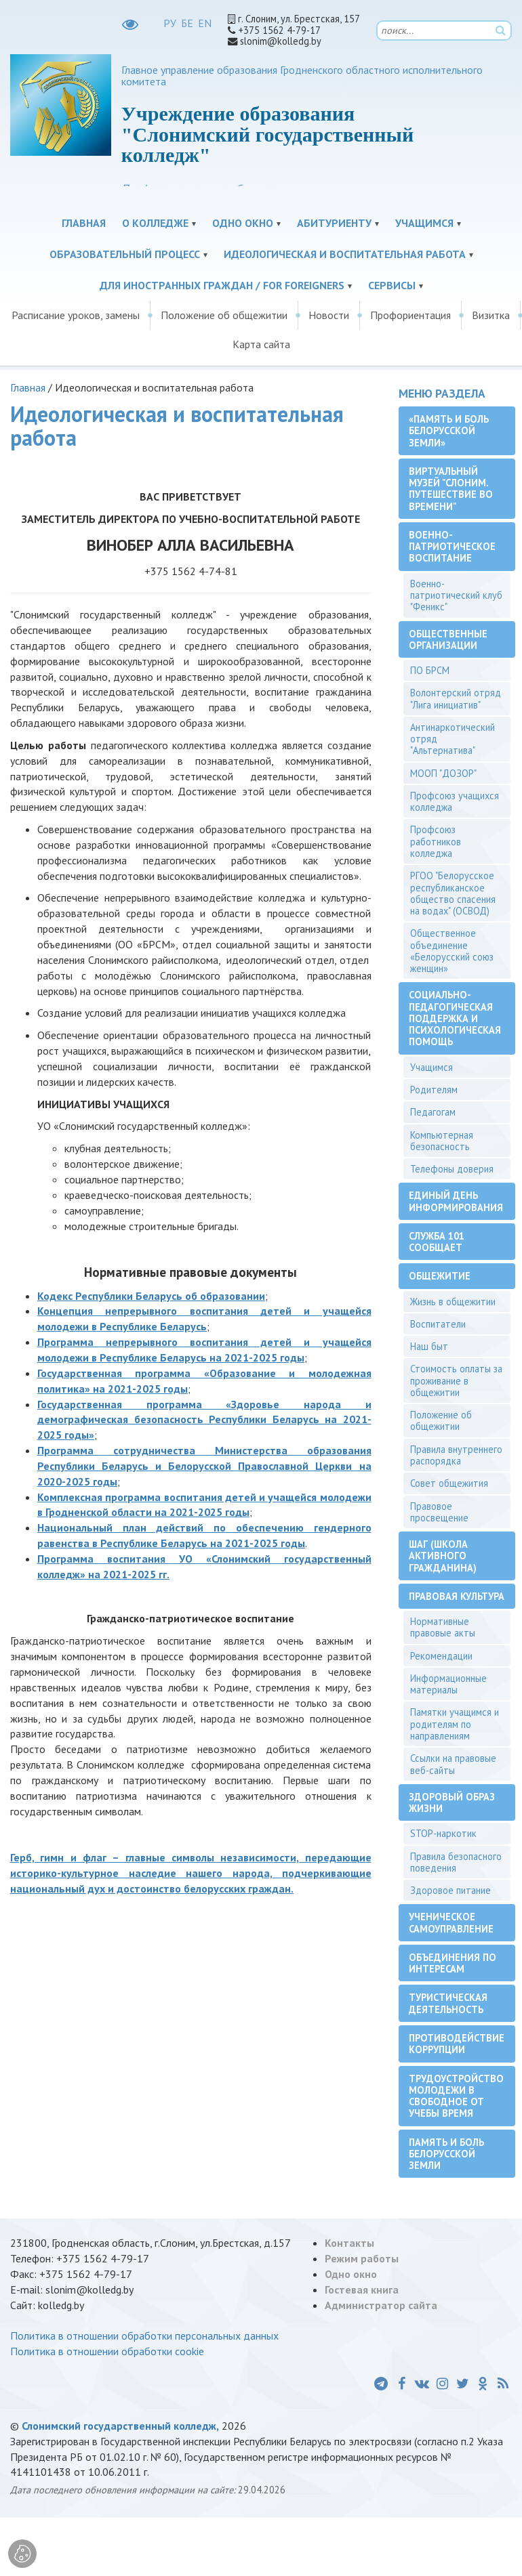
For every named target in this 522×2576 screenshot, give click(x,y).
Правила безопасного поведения (456, 1862)
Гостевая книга (362, 2289)
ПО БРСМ (429, 670)
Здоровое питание (450, 1890)
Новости (328, 315)
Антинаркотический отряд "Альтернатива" (452, 739)
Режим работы (362, 2258)
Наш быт (429, 1346)
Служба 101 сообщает (436, 1241)
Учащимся (424, 223)
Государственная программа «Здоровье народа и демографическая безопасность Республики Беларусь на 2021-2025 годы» (204, 1419)
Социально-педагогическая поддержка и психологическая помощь (455, 1018)
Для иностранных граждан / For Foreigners (222, 285)
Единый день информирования (456, 1201)
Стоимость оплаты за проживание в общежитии (456, 1380)
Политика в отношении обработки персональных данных (144, 2335)
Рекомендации (441, 1655)
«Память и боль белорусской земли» (449, 431)
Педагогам (433, 1111)
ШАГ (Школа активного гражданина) (443, 1556)
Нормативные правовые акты (442, 1627)
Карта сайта (261, 344)
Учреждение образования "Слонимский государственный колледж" (267, 134)
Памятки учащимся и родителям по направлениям (454, 1724)
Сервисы (392, 285)
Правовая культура (456, 1596)
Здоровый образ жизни (452, 1802)
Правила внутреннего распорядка (456, 1455)
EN (205, 23)
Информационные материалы (448, 1684)
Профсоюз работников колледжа (435, 841)
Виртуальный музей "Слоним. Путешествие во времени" (451, 489)
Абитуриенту (334, 223)
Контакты (349, 2243)
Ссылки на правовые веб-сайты (453, 1764)
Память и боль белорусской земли (446, 2154)
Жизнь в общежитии (453, 1301)
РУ (169, 23)
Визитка (491, 315)
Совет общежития (449, 1483)
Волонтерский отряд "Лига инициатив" (455, 698)
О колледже (155, 223)
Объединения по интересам (452, 1963)
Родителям (434, 1089)
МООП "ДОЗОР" (443, 773)
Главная (84, 223)
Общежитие (439, 1275)
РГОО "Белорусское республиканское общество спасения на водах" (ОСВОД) (453, 893)
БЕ (187, 23)
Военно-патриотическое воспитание (452, 546)
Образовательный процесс (124, 254)
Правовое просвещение (439, 1512)
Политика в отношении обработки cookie (107, 2351)
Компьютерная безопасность (441, 1140)
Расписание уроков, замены (76, 315)
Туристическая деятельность (448, 2003)
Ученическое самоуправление (451, 1922)
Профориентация (410, 315)
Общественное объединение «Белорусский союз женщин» (452, 951)
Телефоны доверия (452, 1168)
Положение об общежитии (224, 315)
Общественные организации (448, 639)
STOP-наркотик (443, 1833)
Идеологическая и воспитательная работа (345, 254)
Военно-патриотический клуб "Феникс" (456, 595)
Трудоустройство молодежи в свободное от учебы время (456, 2096)
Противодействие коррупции (456, 2043)
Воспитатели (438, 1323)
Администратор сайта (381, 2305)
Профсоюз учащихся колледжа (454, 801)
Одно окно (242, 223)
